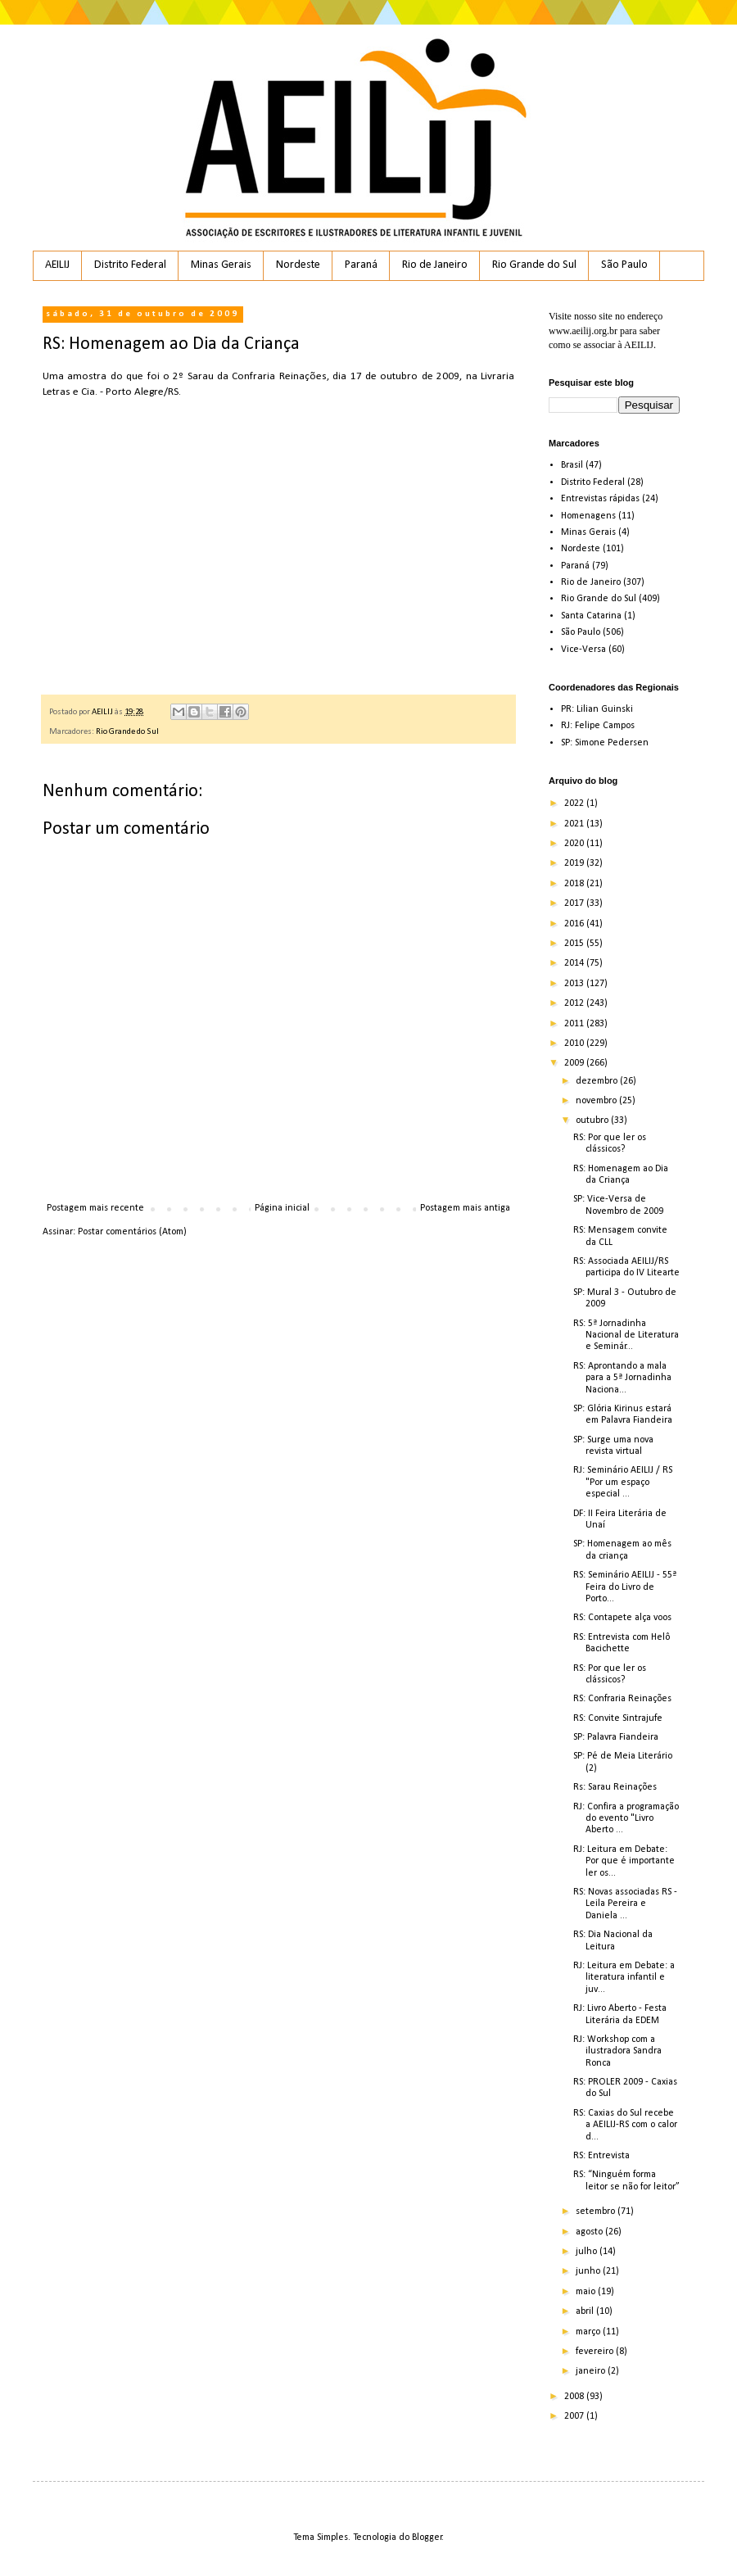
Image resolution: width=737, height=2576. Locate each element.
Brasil (572, 465)
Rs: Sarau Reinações (615, 1787)
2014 (575, 963)
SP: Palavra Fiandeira (615, 1737)
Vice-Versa (583, 649)
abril (586, 2311)
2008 (575, 2397)
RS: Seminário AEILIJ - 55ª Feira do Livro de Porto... (624, 1587)
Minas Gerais (221, 265)
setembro (596, 2211)
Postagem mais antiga (465, 1208)
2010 (575, 1043)
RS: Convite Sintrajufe (617, 1718)
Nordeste (298, 265)
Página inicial (282, 1208)
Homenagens (588, 516)
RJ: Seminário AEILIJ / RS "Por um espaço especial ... (622, 1482)
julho (587, 2252)
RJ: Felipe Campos (598, 726)
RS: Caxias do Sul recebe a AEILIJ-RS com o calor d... (625, 2125)
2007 (575, 2416)
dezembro (598, 1081)
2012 (575, 1003)
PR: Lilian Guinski (597, 709)
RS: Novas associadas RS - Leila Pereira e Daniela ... (625, 1904)
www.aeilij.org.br (583, 331)
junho (589, 2271)
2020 (575, 844)
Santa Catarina (591, 616)
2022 (575, 803)
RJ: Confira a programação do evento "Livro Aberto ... (626, 1819)
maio (587, 2292)
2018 (575, 884)
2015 (575, 943)
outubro (593, 1120)
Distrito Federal (130, 265)
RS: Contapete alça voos (622, 1618)
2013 (575, 984)
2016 (575, 924)
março (589, 2332)
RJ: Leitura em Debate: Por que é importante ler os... (624, 1861)
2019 (575, 863)
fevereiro (596, 2351)
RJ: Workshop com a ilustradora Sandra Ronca (617, 2051)
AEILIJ (57, 265)
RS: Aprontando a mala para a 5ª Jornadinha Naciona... (622, 1378)
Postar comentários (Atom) (132, 1232)
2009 (575, 1063)
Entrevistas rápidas (600, 499)
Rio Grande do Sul (534, 265)
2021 (575, 824)
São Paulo (624, 265)
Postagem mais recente (95, 1208)
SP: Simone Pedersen (605, 743)
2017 (575, 903)
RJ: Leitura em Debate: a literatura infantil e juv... (624, 1977)
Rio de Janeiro (435, 265)
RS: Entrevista (601, 2156)
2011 (575, 1024)
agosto (590, 2232)
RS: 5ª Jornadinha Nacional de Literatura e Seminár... (626, 1335)
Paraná (361, 265)
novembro (597, 1101)
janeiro (592, 2371)
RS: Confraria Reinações (622, 1699)
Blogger (427, 2537)
